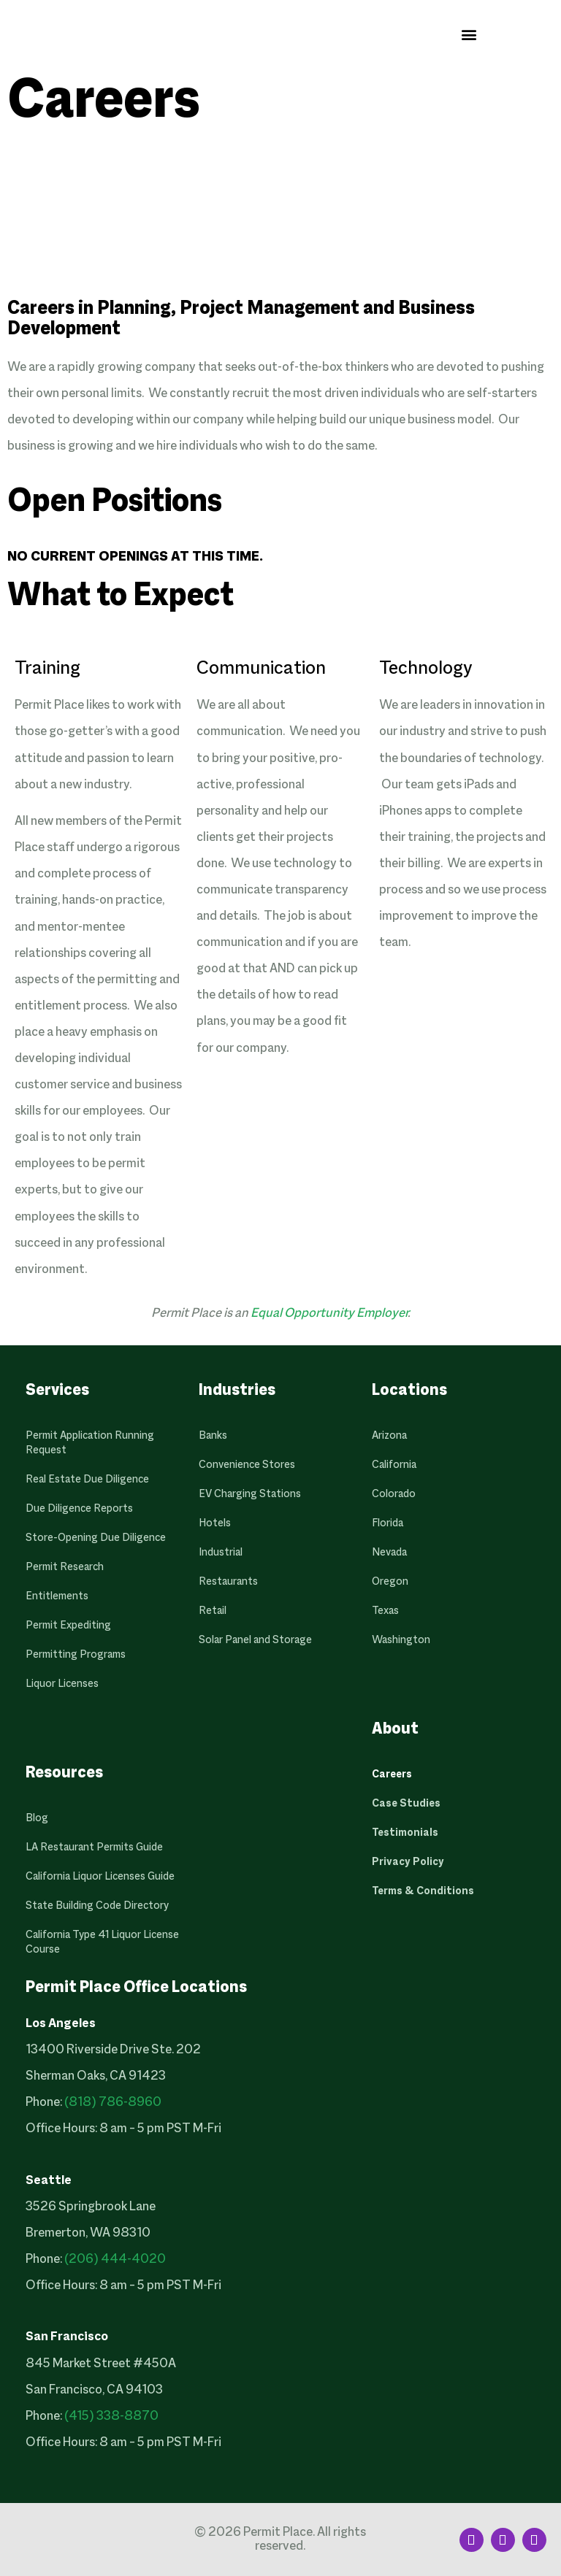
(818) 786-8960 (112, 2103)
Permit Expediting (68, 1625)
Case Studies (406, 1804)
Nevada (389, 1552)
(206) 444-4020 (115, 2260)
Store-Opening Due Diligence (96, 1538)
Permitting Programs (76, 1655)
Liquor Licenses (62, 1684)
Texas (385, 1611)
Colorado (394, 1494)
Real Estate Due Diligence (87, 1479)
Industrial (221, 1552)
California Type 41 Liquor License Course (102, 1942)
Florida (387, 1523)
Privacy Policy (408, 1862)
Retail (212, 1611)
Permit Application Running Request (90, 1443)
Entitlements (57, 1596)
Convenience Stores (247, 1465)
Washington (401, 1640)
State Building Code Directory (97, 1906)
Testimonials (405, 1833)
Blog (37, 1818)
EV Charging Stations (250, 1494)
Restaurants (228, 1582)
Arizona (389, 1436)
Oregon (390, 1582)
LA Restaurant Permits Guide (94, 1847)
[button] (469, 34)
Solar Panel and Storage (255, 1640)
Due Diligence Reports (79, 1509)
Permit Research (65, 1567)
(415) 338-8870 (111, 2416)
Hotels (215, 1523)
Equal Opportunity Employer (329, 1313)
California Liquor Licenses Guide (100, 1877)
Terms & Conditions (423, 1891)
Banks (213, 1436)
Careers (392, 1774)
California (394, 1465)
